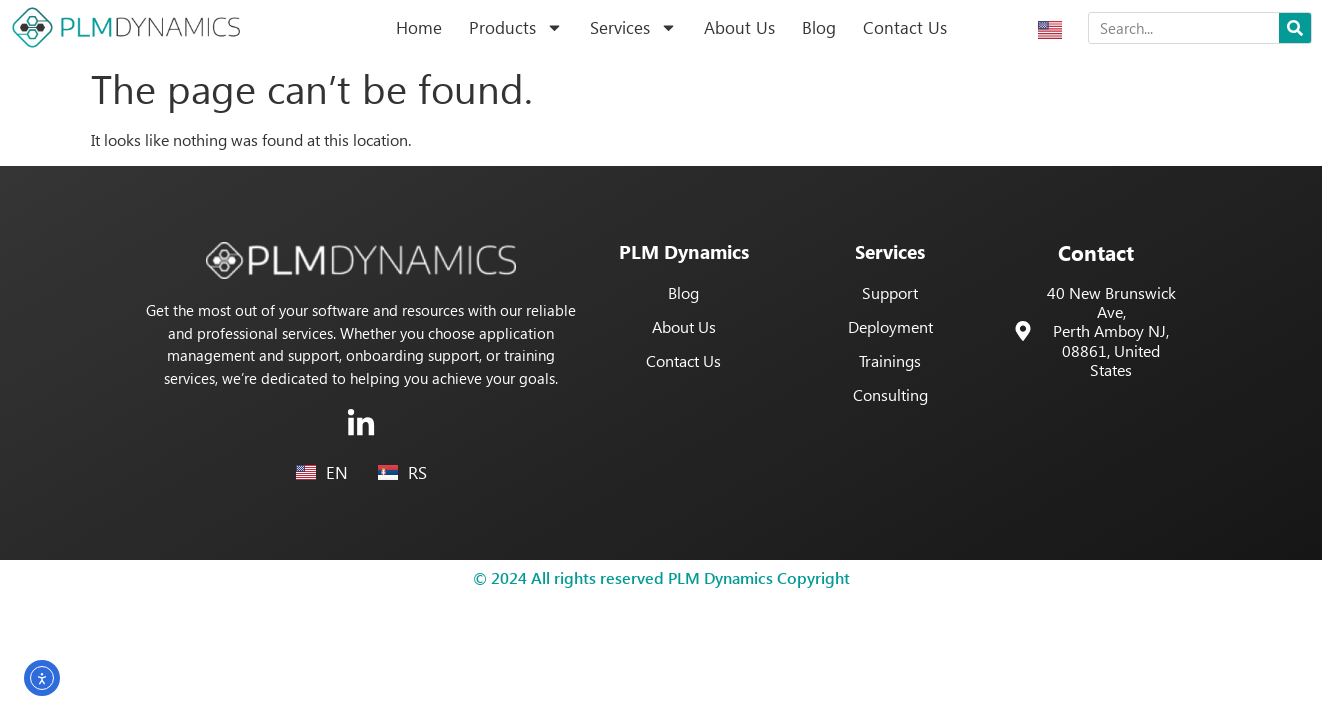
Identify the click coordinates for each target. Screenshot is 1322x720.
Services (633, 27)
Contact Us (905, 27)
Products (516, 27)
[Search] (1295, 28)
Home (419, 27)
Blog (819, 27)
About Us (739, 27)
